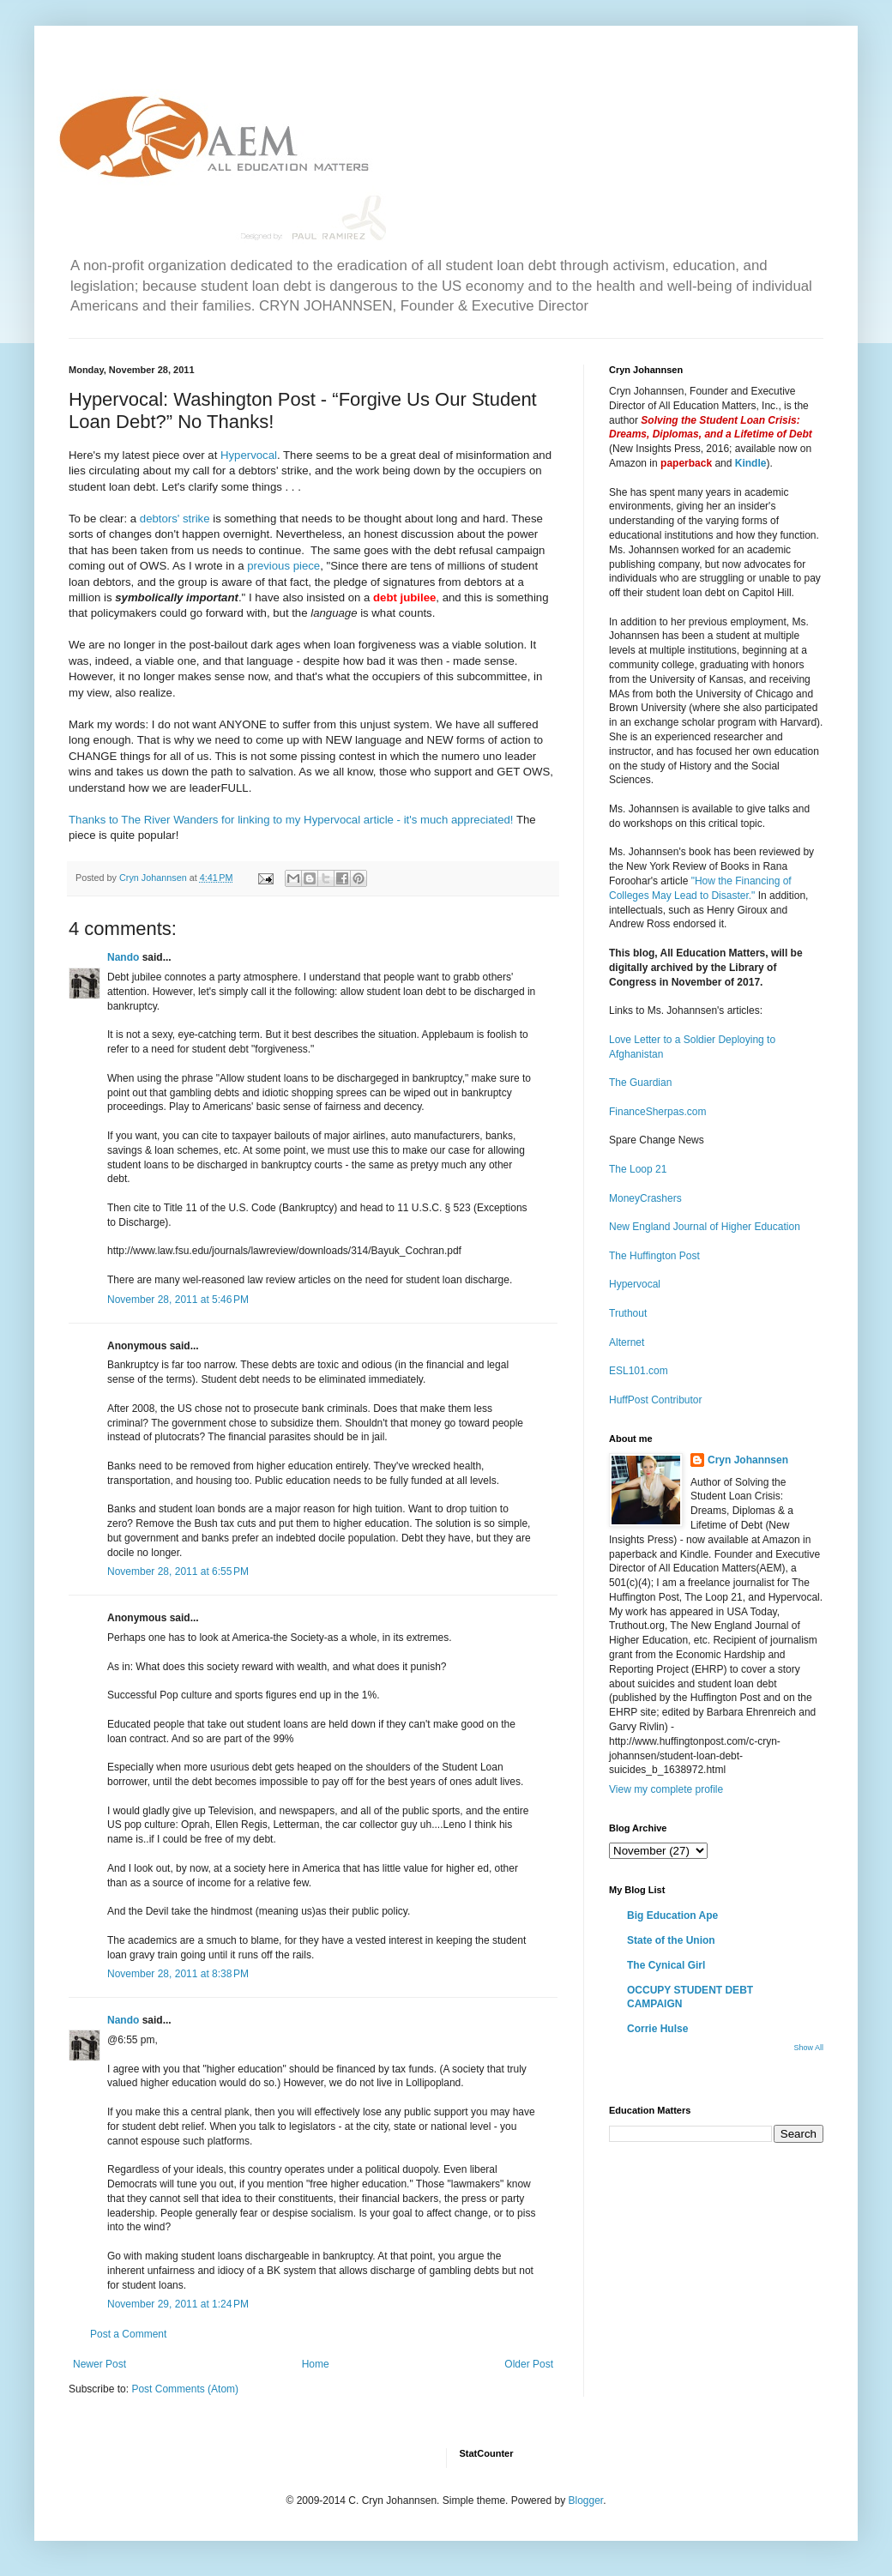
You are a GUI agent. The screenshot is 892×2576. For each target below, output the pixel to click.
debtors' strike (175, 518)
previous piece (283, 565)
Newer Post (99, 2364)
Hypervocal (248, 455)
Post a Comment (128, 2334)
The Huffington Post (654, 1256)
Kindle (751, 463)
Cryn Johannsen (748, 1460)
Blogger (585, 2501)
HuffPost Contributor (655, 1400)
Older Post (528, 2364)
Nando (123, 957)
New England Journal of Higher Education (704, 1227)
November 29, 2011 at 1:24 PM (178, 2304)
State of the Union (671, 1940)
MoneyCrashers (645, 1198)
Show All (808, 2047)
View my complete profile (666, 1789)
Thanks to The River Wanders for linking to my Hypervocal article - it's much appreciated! (291, 819)
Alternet (626, 1342)
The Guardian (640, 1083)
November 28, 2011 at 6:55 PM (178, 1572)
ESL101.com (638, 1371)
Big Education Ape (672, 1915)
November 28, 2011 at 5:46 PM (178, 1300)
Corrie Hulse (657, 2029)
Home (315, 2364)
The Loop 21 (637, 1169)
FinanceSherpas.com (657, 1112)
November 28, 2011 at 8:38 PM (178, 1974)
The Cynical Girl (666, 1965)
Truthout (628, 1313)
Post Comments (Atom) (184, 2389)
